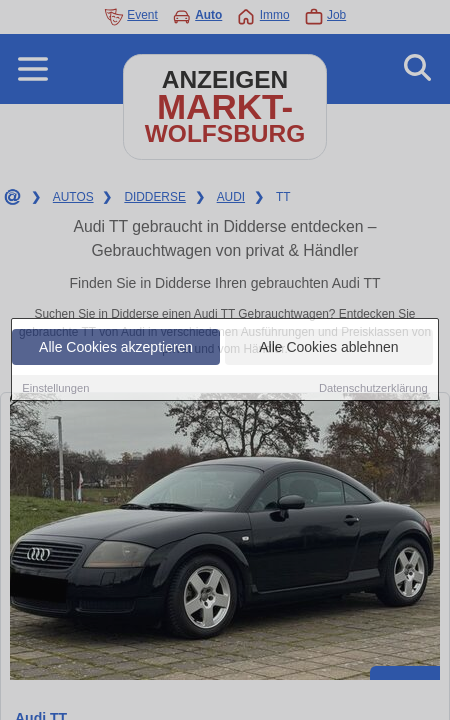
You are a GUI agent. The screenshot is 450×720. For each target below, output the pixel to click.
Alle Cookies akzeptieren (116, 347)
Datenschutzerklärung (373, 388)
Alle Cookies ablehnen (328, 347)
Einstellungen (55, 388)
